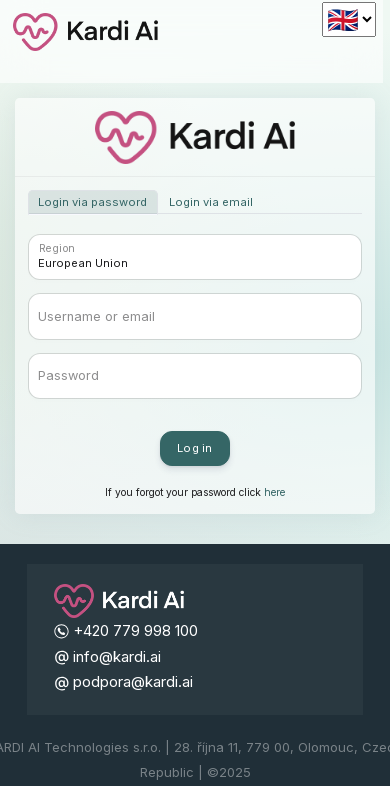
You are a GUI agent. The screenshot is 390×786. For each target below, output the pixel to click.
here (274, 492)
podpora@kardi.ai (133, 681)
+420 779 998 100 (135, 630)
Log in (195, 448)
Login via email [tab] (211, 202)
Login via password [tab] (92, 202)
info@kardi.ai (117, 656)
